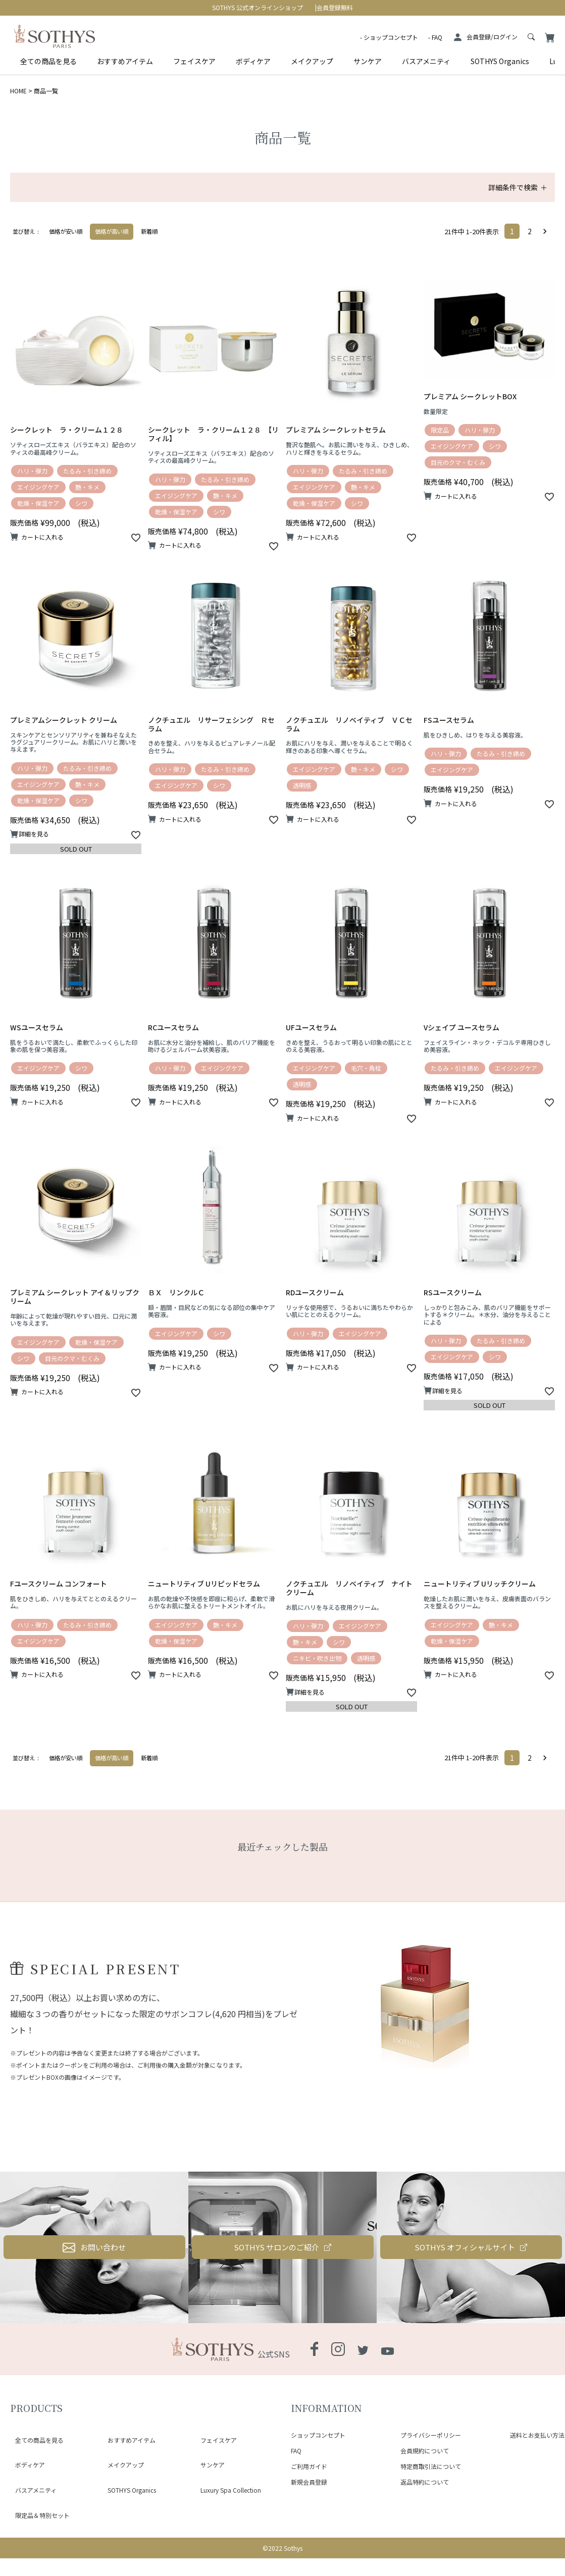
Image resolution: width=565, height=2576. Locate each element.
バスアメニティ (426, 61)
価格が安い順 (65, 231)
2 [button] (530, 231)
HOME (18, 90)
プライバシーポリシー (430, 2482)
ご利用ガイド (309, 2513)
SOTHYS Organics (500, 61)
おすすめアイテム (125, 61)
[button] (547, 231)
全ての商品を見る (48, 61)
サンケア (367, 61)
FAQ (437, 37)
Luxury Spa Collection (225, 2505)
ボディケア (253, 61)
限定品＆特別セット (37, 2517)
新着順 (149, 231)
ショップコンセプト (391, 37)
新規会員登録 (309, 2529)
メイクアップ (312, 61)
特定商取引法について (430, 2513)
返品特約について (424, 2529)
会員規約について (424, 2498)
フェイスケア (194, 61)
